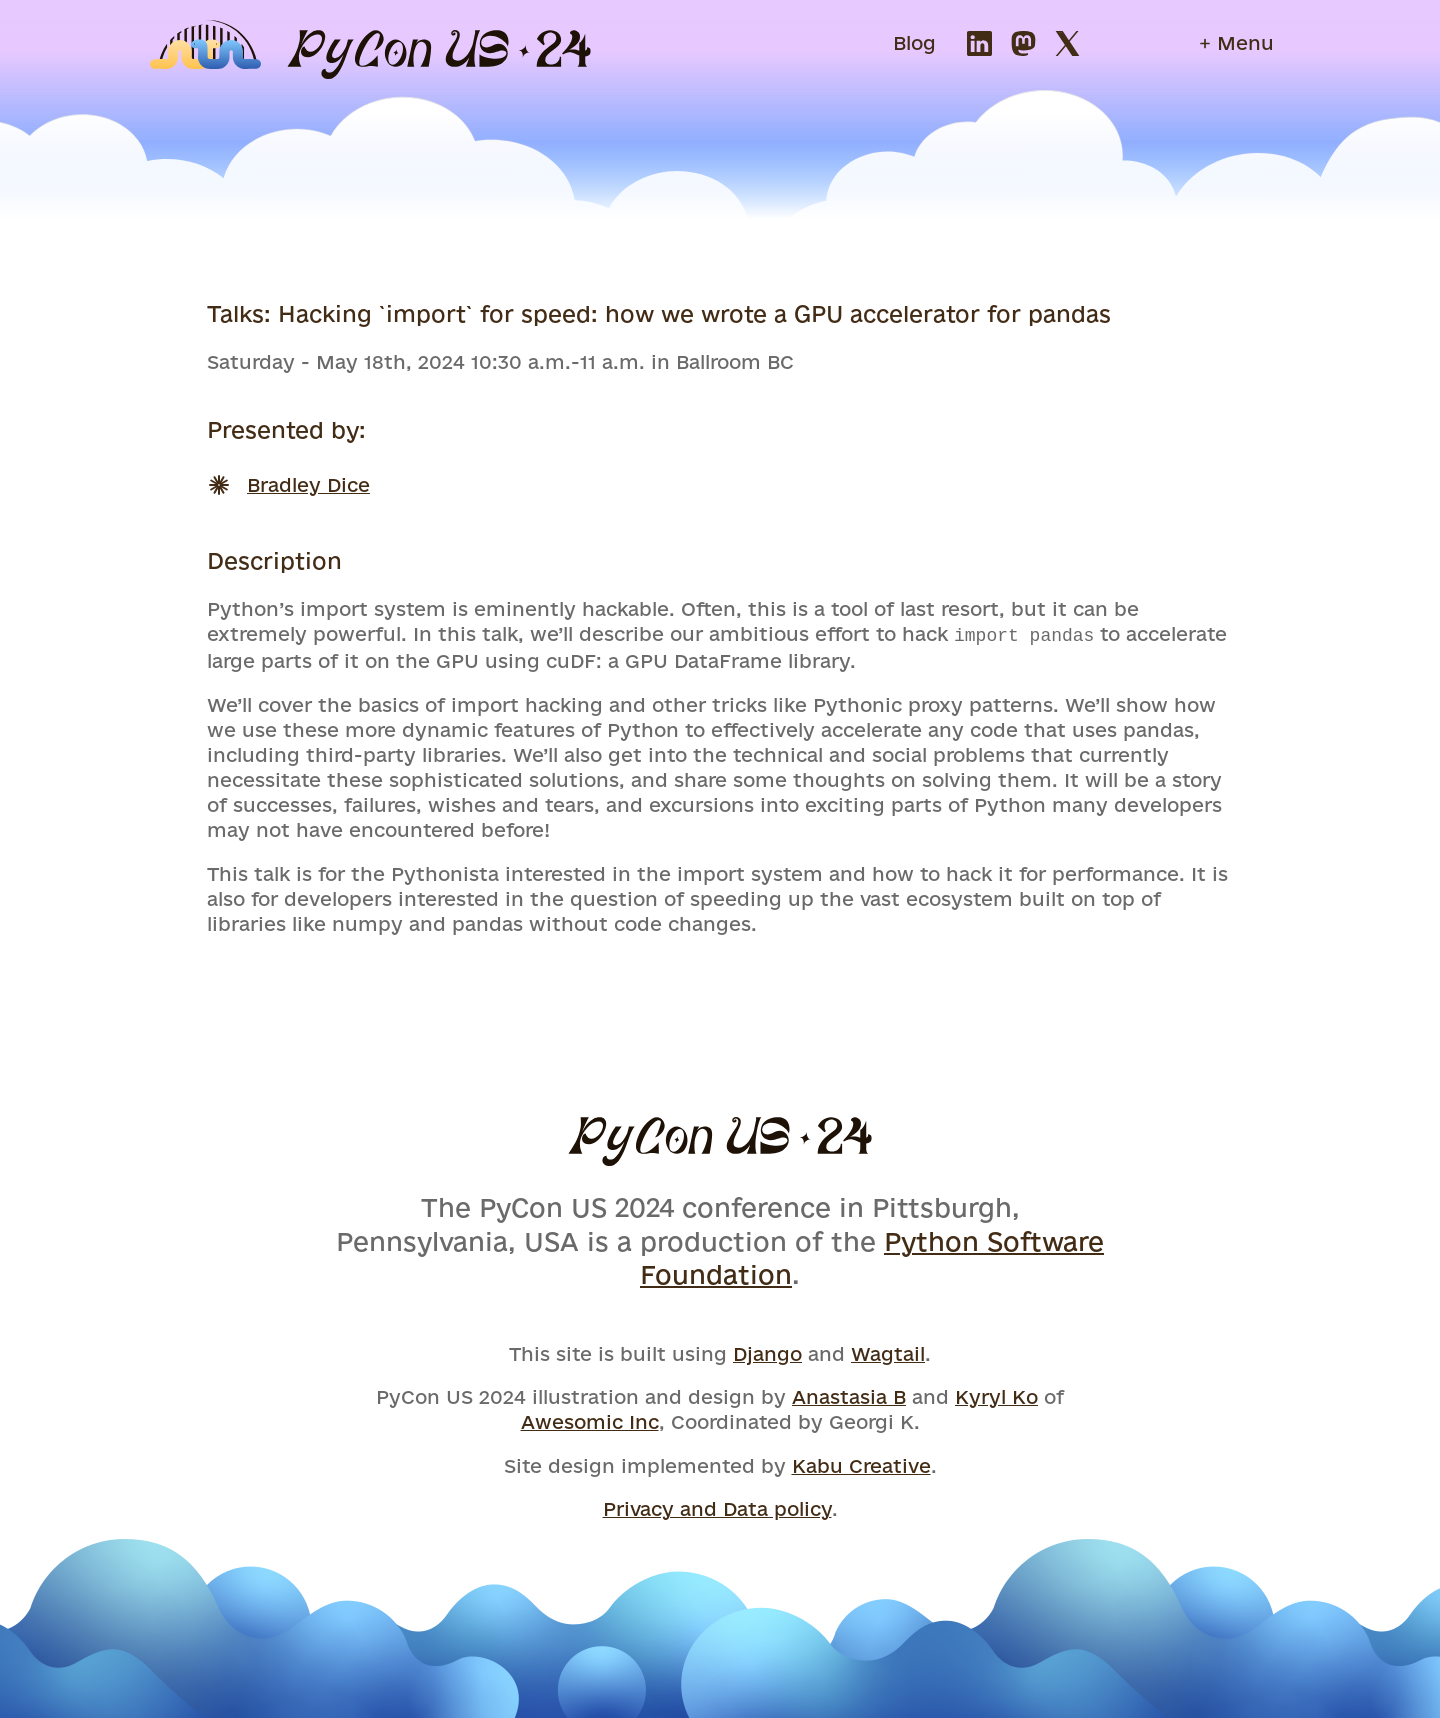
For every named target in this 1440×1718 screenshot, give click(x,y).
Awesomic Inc (590, 1420)
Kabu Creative (861, 1464)
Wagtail (888, 1352)
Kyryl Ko (996, 1395)
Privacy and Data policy (717, 1507)
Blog (914, 43)
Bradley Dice (308, 485)
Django (767, 1352)
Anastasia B (849, 1395)
